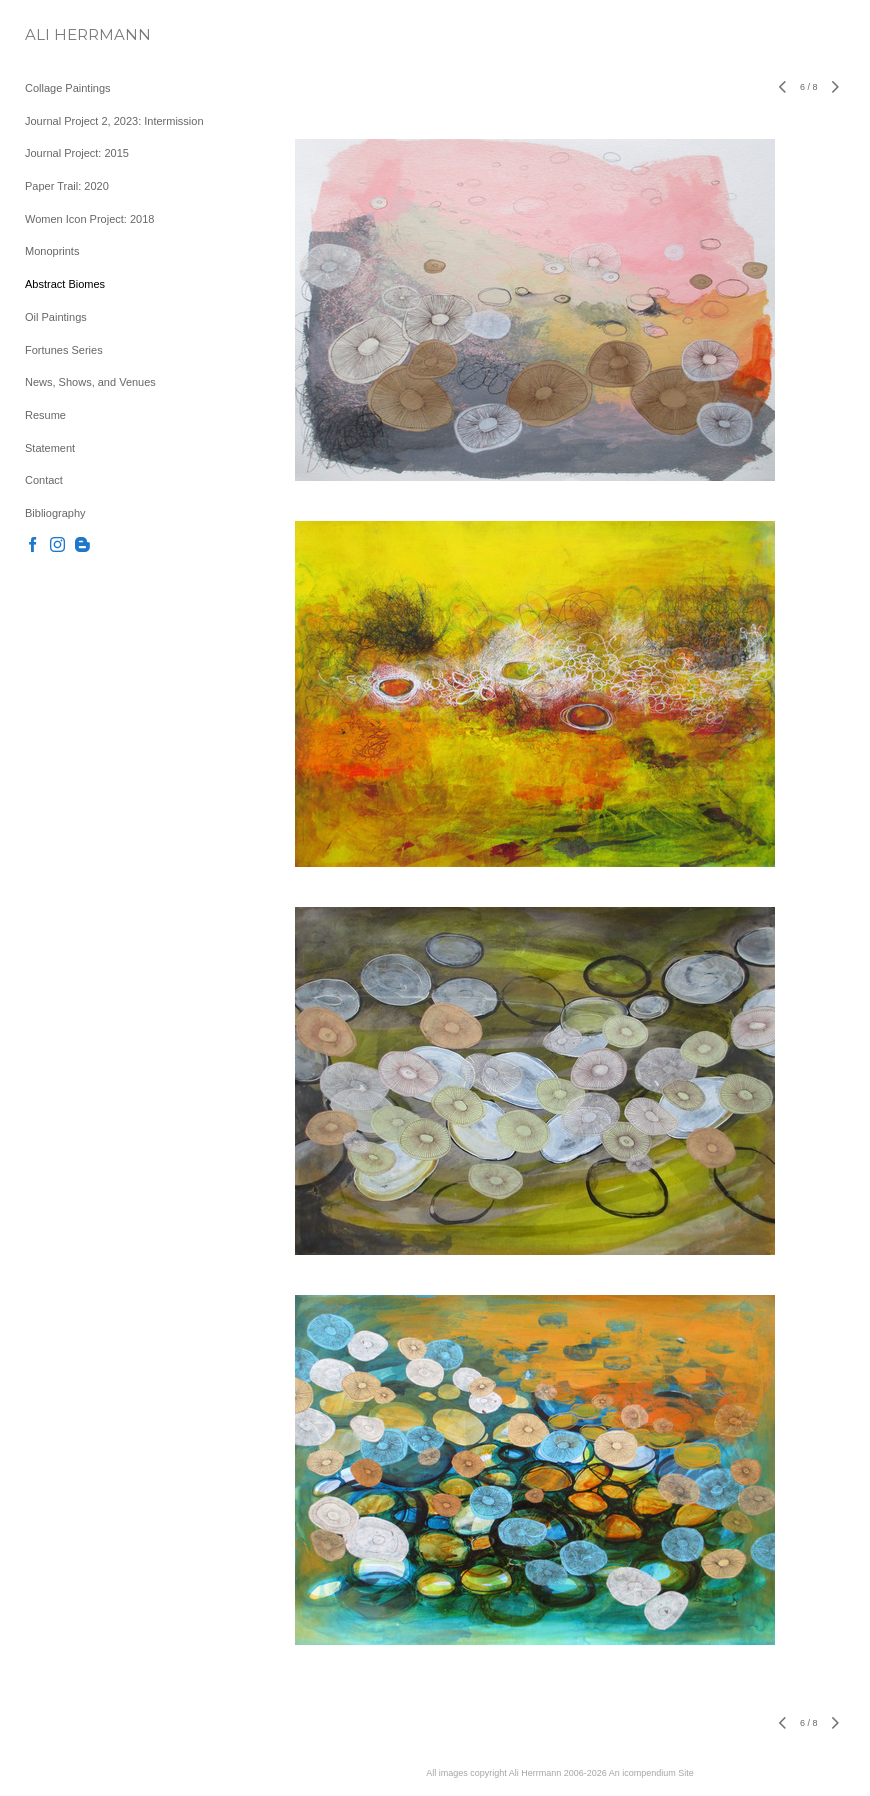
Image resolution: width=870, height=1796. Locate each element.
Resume (45, 415)
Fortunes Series (64, 350)
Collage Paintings (68, 88)
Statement (50, 448)
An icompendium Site (651, 1773)
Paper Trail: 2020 (67, 186)
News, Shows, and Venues (90, 382)
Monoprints (52, 251)
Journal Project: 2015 (77, 153)
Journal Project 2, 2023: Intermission (114, 121)
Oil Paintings (56, 317)
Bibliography (55, 513)
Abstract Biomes (65, 284)
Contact (44, 480)
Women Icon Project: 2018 (89, 219)
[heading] (75, 34)
